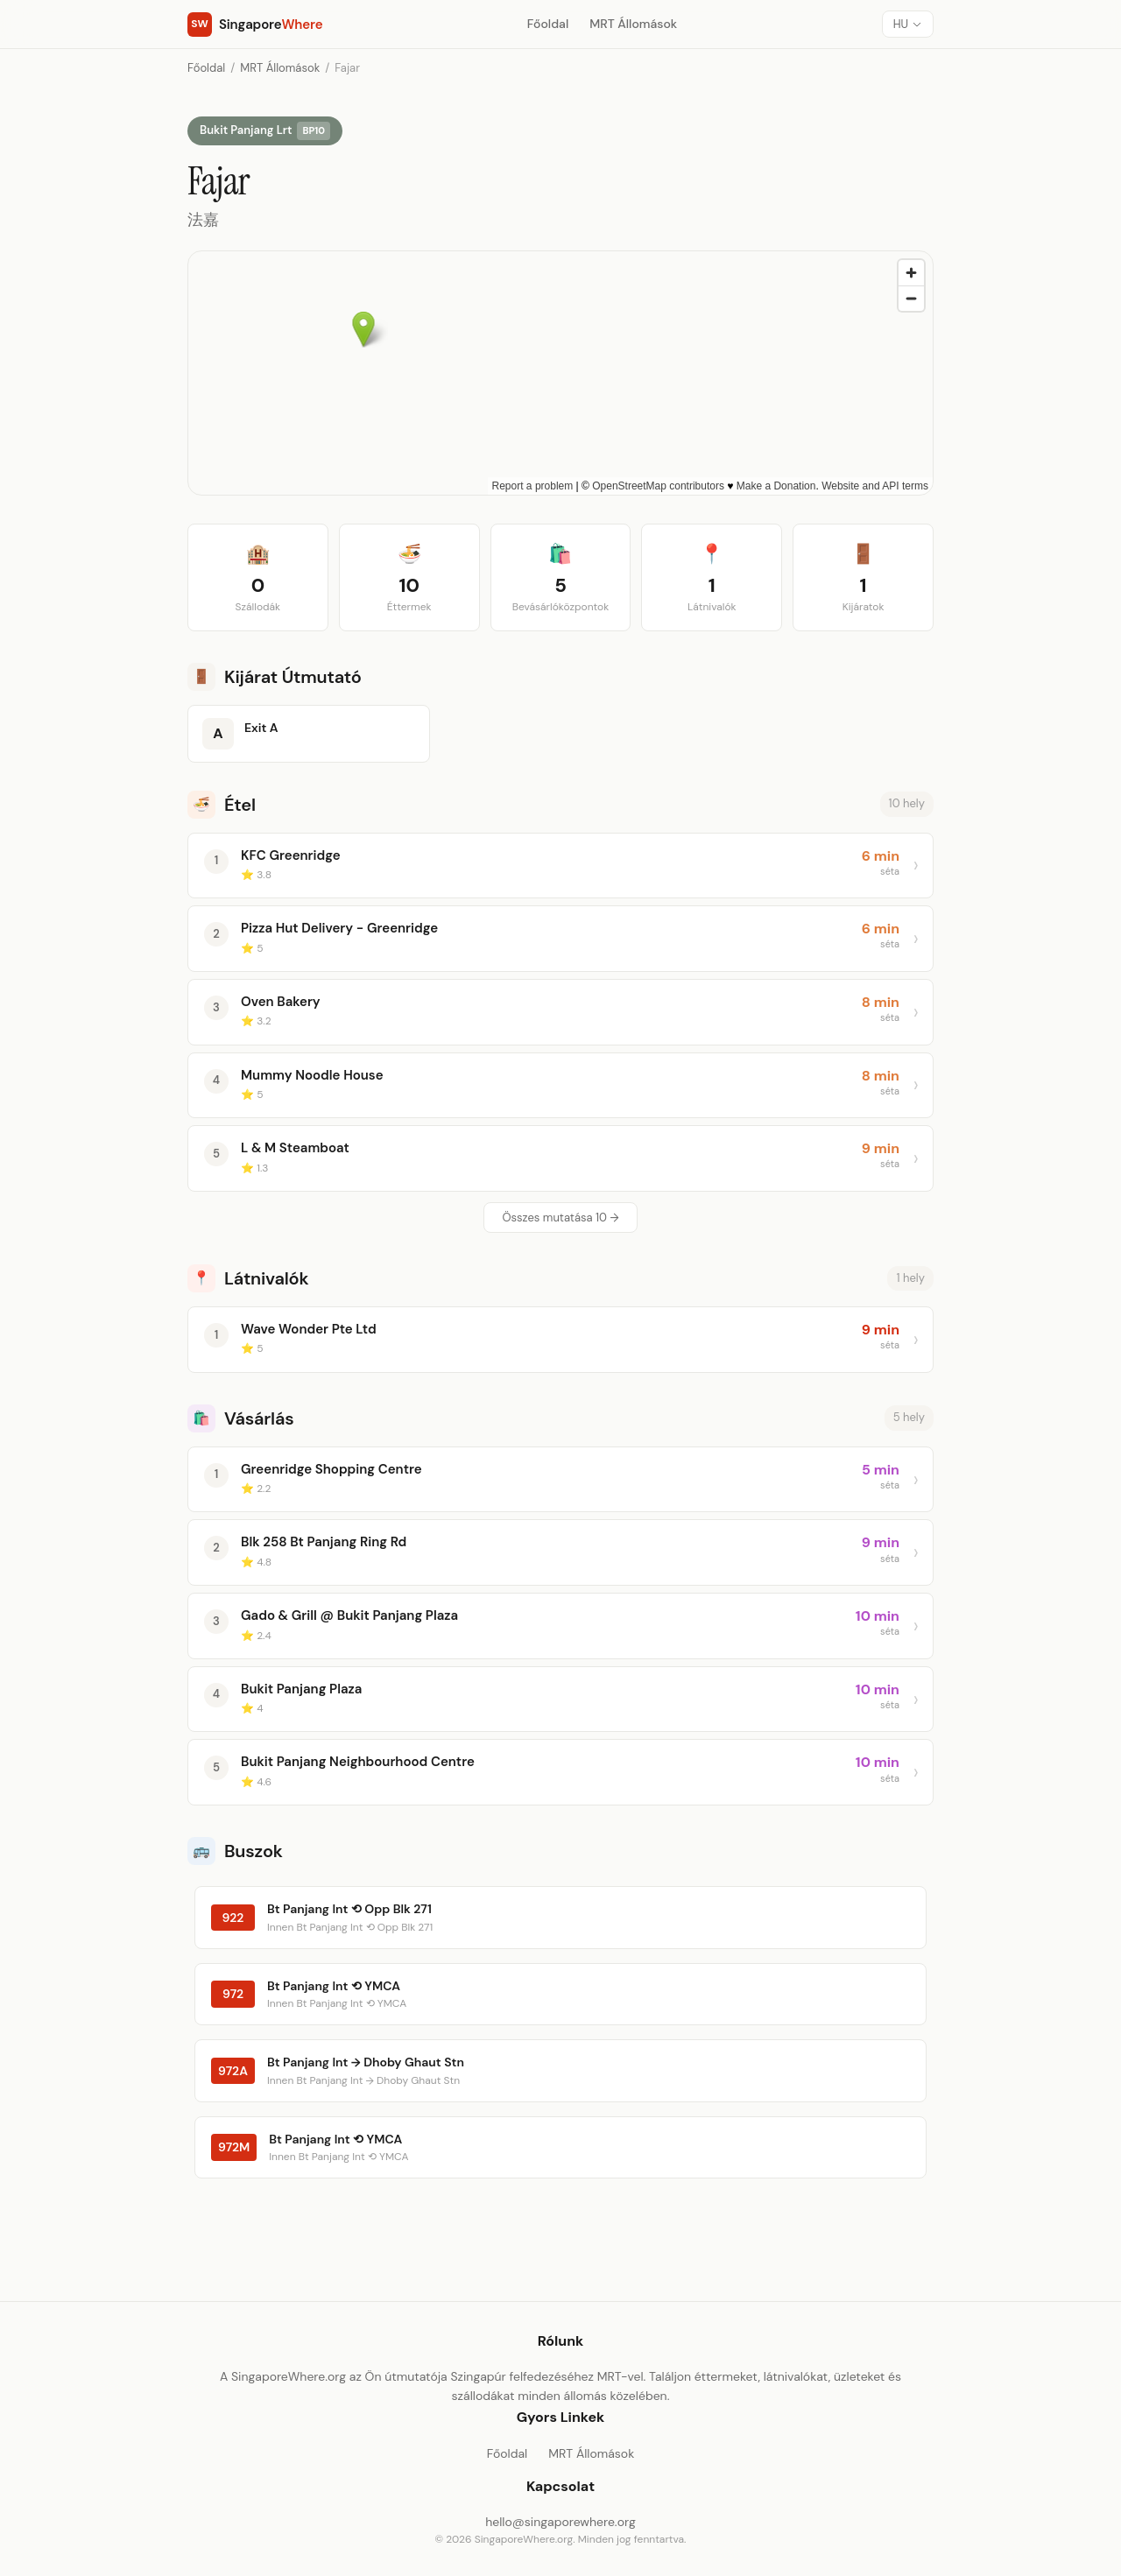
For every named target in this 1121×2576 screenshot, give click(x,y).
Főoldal (547, 24)
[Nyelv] (908, 24)
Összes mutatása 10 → (560, 1217)
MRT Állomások (633, 24)
